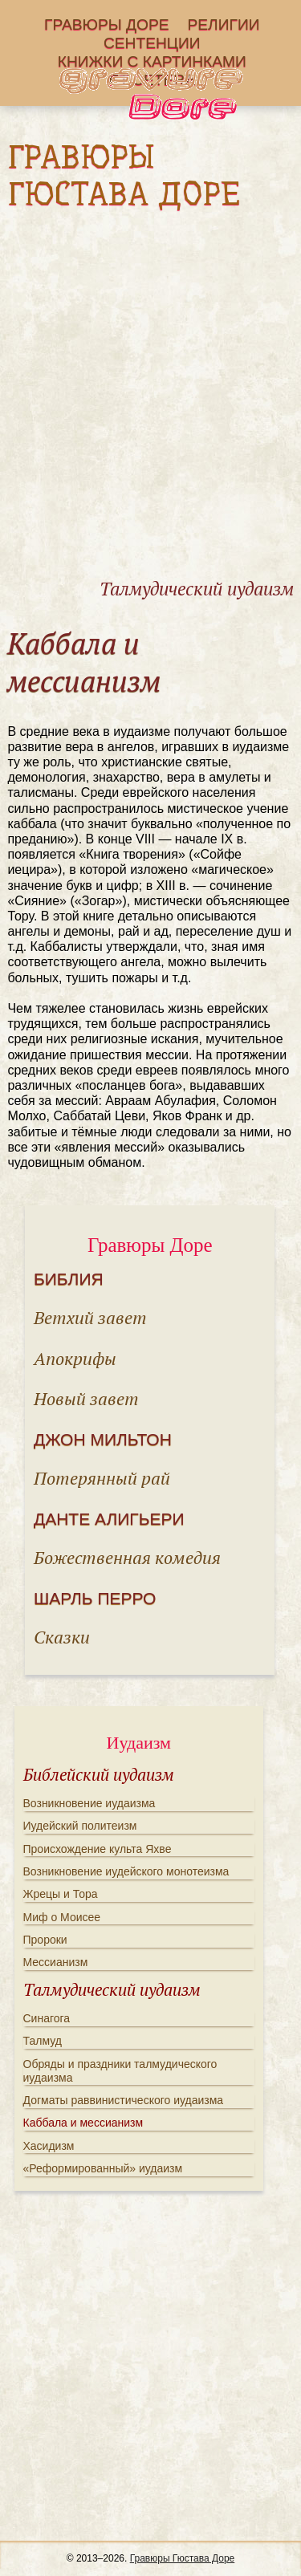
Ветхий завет (90, 1317)
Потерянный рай (102, 1477)
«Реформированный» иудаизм (103, 2168)
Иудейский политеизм (80, 1825)
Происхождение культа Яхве (97, 1849)
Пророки (45, 1939)
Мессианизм (55, 1962)
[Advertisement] (150, 408)
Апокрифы (75, 1358)
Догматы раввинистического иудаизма (123, 2100)
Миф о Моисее (62, 1917)
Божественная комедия (127, 1557)
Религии (224, 25)
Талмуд (42, 2040)
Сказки (62, 1636)
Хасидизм (49, 2145)
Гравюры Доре (106, 25)
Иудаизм (139, 1743)
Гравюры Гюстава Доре (182, 2558)
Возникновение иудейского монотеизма (126, 1871)
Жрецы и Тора (60, 1893)
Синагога (47, 2018)
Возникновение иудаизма (89, 1803)
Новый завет (86, 1398)
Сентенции (152, 43)
